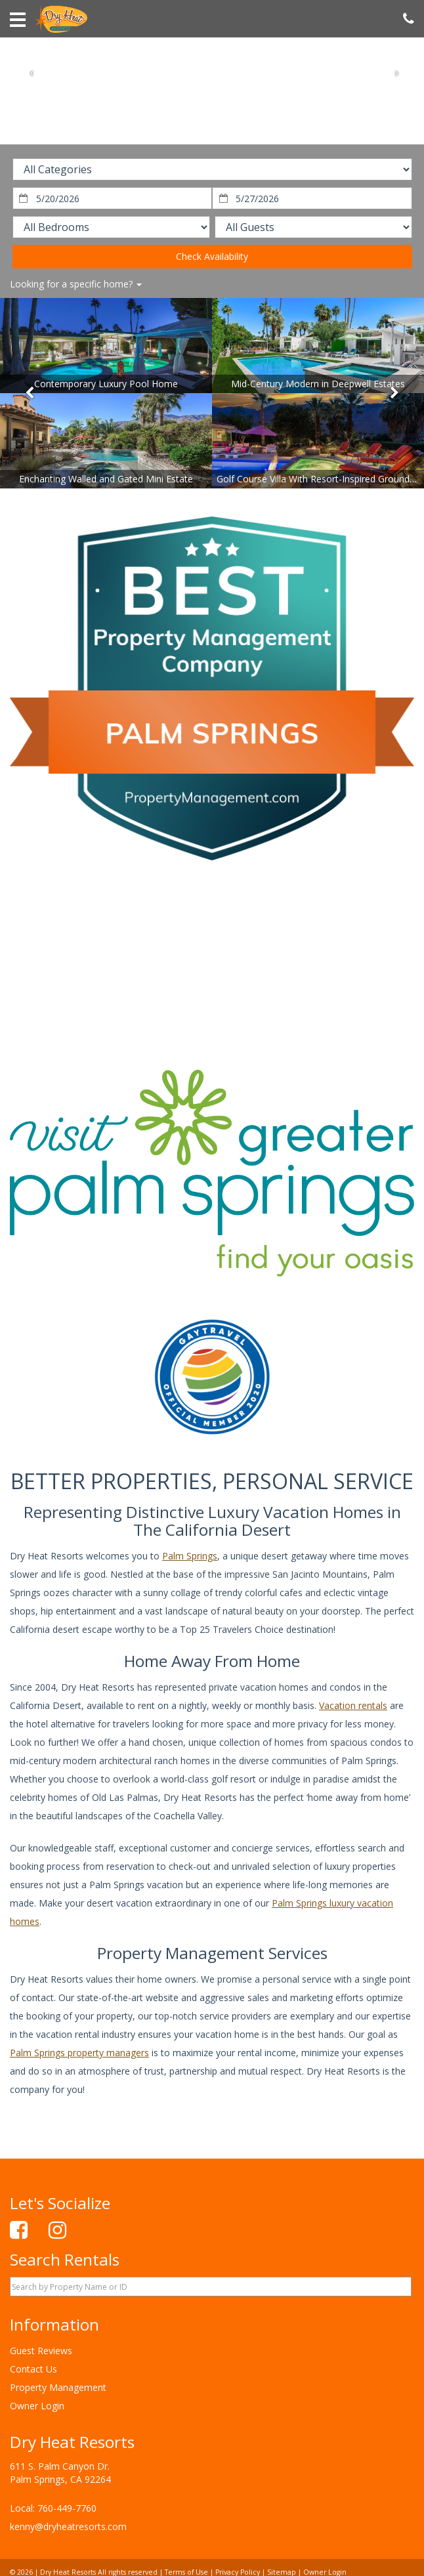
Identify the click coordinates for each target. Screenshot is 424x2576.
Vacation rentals (353, 1705)
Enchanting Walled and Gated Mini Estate (106, 479)
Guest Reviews (41, 2350)
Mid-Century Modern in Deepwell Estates (318, 383)
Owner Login (37, 2405)
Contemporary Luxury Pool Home (106, 383)
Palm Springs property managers (79, 2052)
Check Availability (212, 256)
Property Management (58, 2387)
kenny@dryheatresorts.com (68, 2526)
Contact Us (33, 2369)
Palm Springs (189, 1556)
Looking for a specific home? (76, 284)
